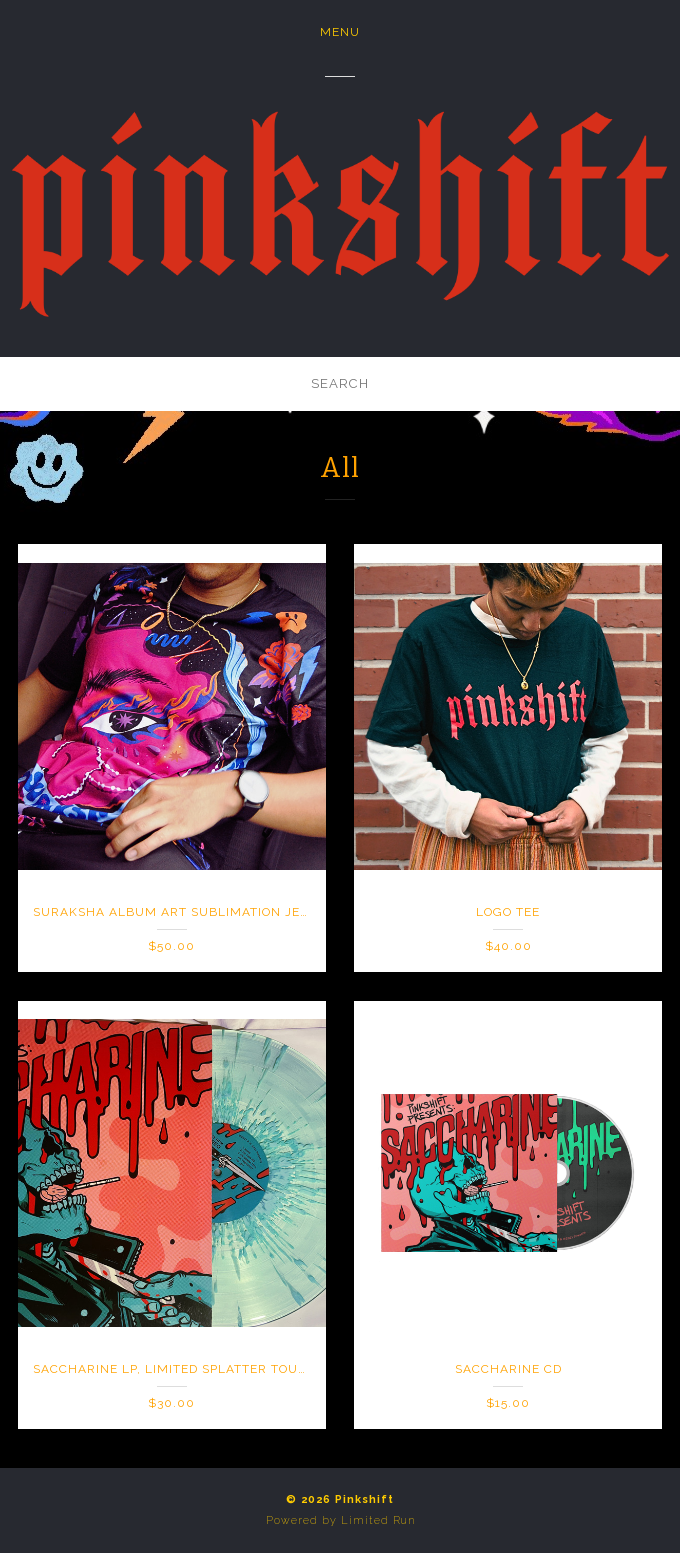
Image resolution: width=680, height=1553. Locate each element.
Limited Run (378, 1520)
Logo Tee (508, 912)
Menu (340, 32)
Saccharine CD (508, 1369)
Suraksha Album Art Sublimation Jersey (183, 912)
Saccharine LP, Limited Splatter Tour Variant (200, 1369)
